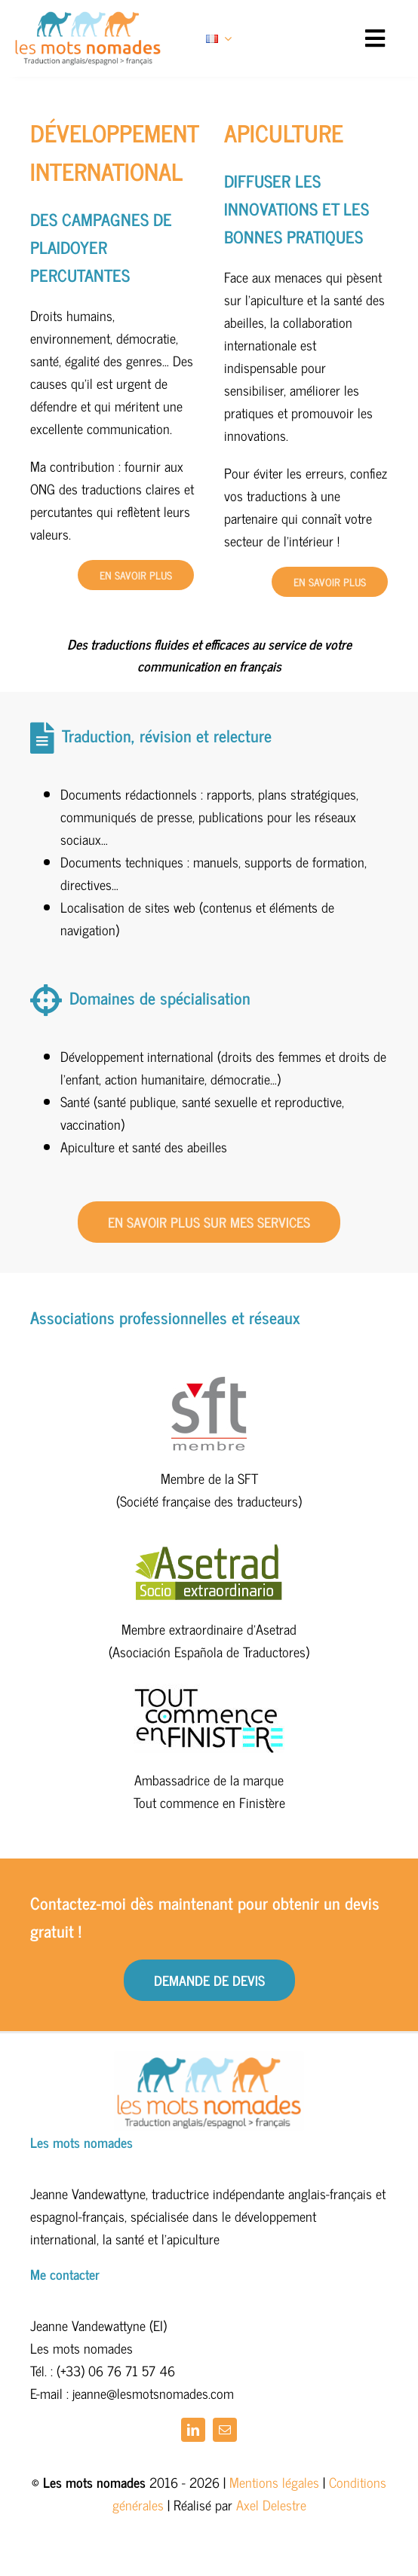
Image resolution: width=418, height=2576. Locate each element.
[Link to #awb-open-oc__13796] (375, 38)
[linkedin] (193, 2430)
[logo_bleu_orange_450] (88, 18)
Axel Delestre (271, 2504)
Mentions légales (274, 2481)
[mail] (225, 2430)
